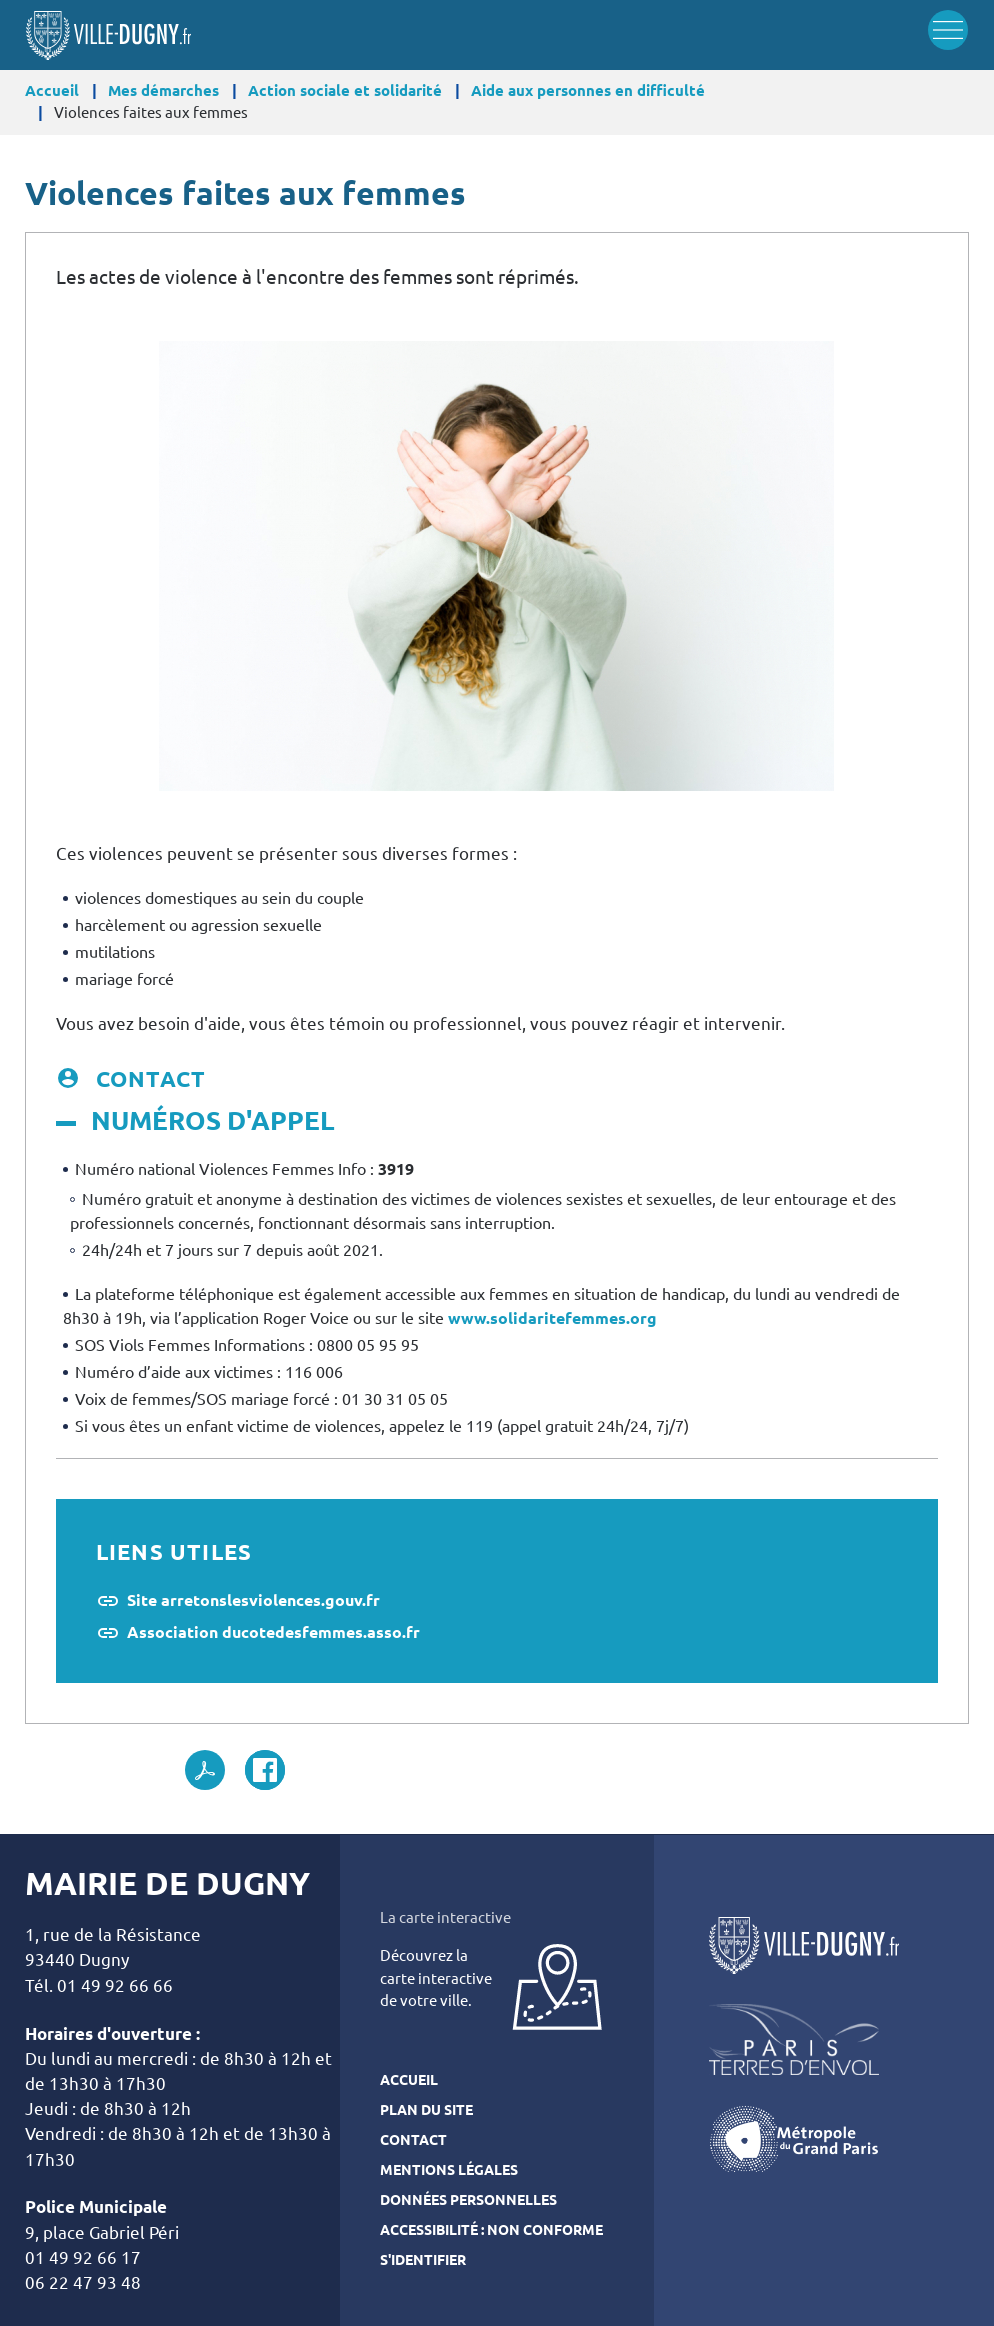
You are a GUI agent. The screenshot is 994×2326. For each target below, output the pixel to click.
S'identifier (423, 2260)
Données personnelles (468, 2200)
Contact (413, 2140)
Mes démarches (163, 90)
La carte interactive (445, 1917)
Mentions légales (449, 2170)
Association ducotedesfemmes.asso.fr (273, 1632)
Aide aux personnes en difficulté (588, 90)
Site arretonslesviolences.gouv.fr (253, 1600)
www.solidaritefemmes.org (552, 1318)
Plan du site (426, 2110)
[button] (496, 565)
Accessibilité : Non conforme (491, 2230)
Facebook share (265, 1770)
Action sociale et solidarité (345, 90)
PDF (205, 1770)
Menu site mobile (948, 30)
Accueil (52, 90)
